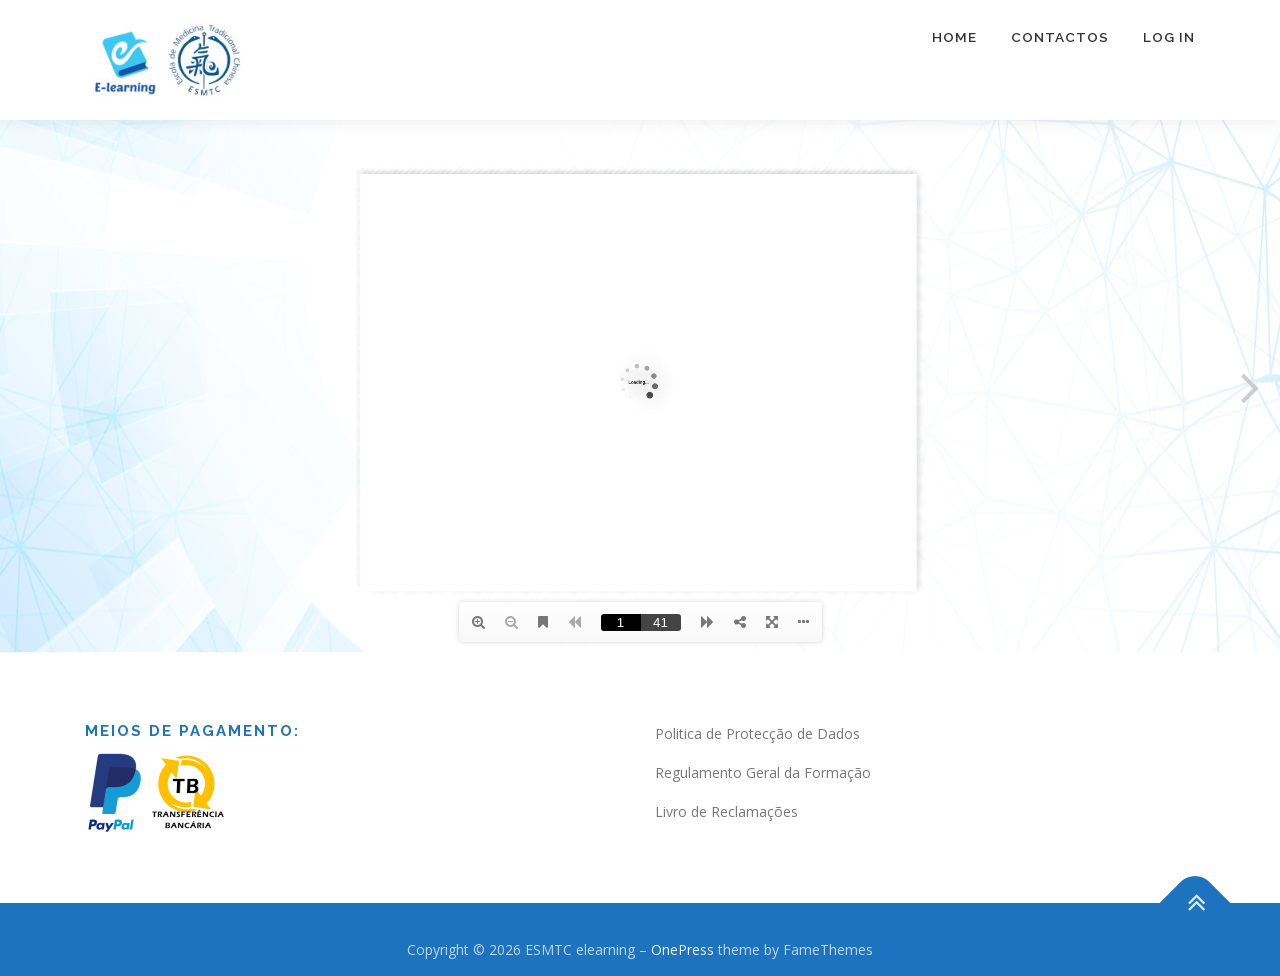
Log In (1169, 37)
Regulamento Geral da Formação (763, 772)
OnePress (682, 949)
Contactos (1060, 37)
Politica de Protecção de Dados (757, 733)
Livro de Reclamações (726, 811)
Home (954, 37)
